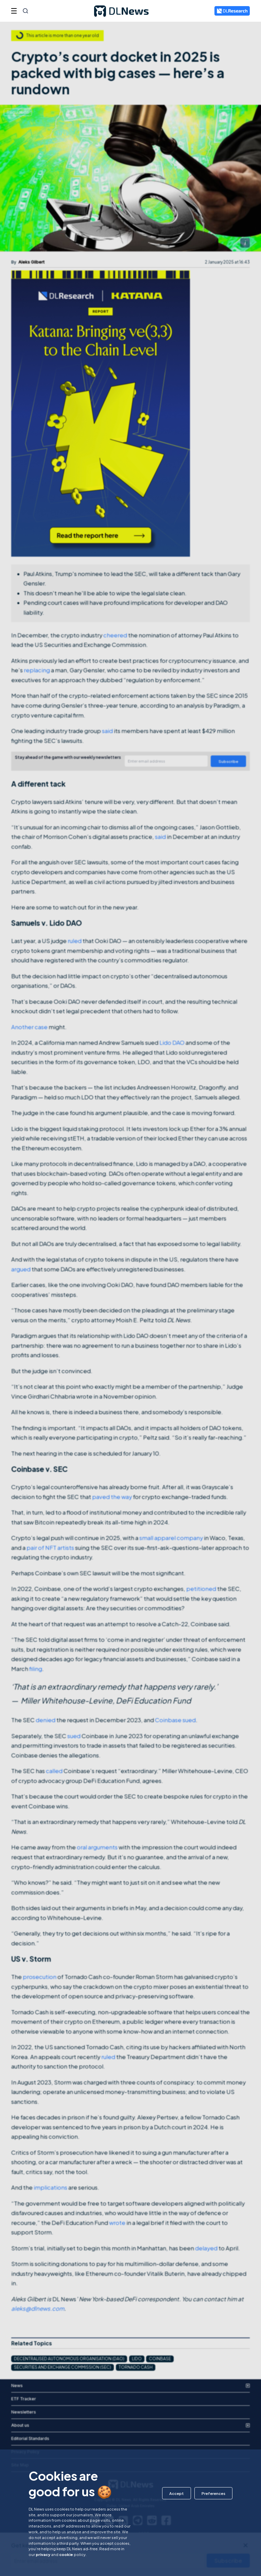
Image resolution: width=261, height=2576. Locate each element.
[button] (176, 2493)
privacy (43, 2554)
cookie (66, 2554)
